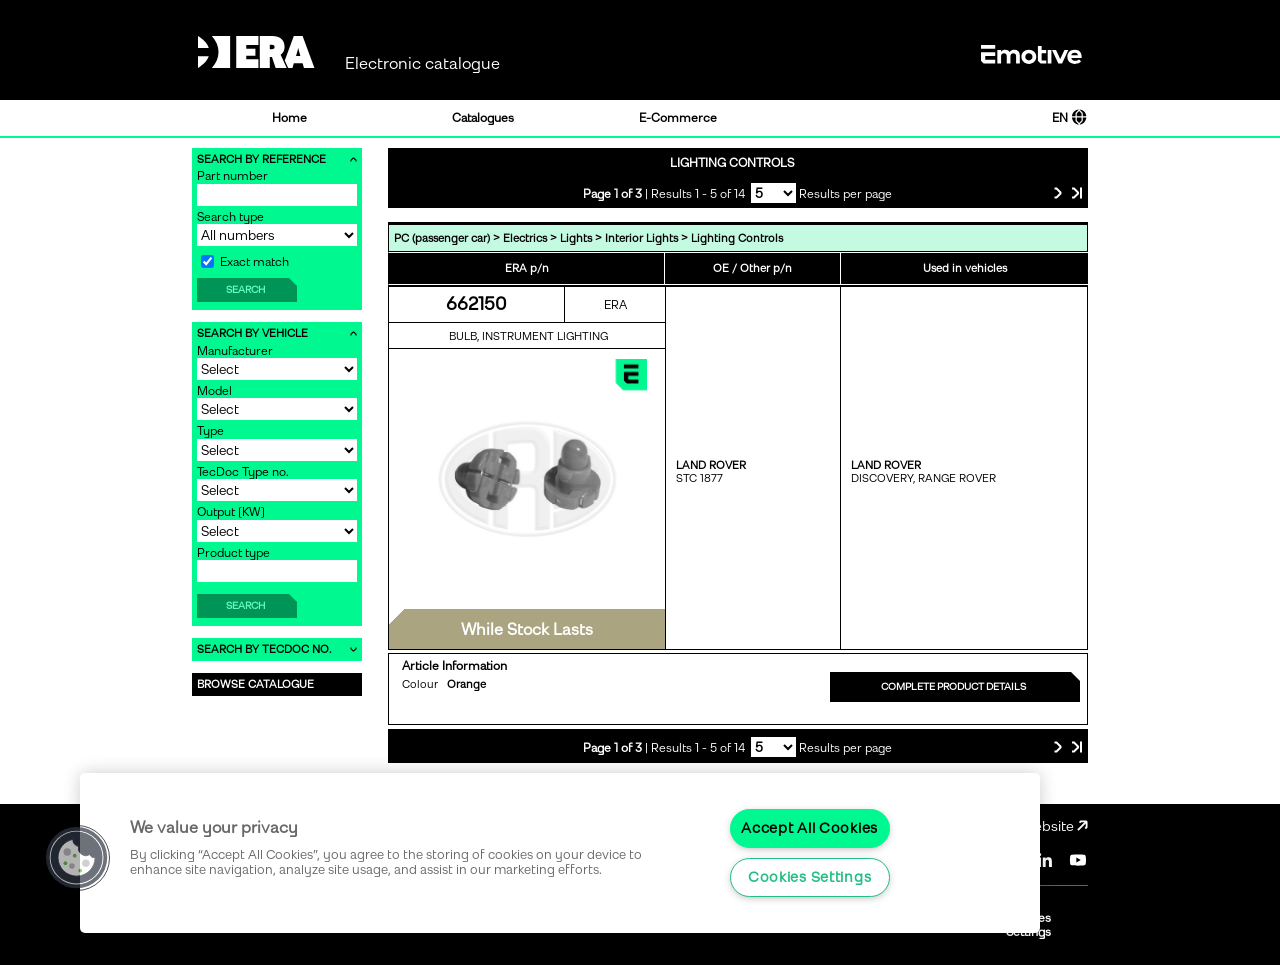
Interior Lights (641, 238)
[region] (560, 853)
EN (1069, 118)
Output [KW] (231, 512)
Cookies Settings (810, 877)
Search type (230, 217)
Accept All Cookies (809, 828)
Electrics (525, 238)
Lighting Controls (737, 238)
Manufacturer (235, 351)
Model (214, 391)
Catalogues (483, 118)
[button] (77, 858)
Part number (232, 176)
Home (289, 118)
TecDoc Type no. (243, 472)
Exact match (245, 262)
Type (210, 431)
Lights (576, 238)
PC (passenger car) (442, 238)
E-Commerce (678, 118)
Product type (233, 553)
